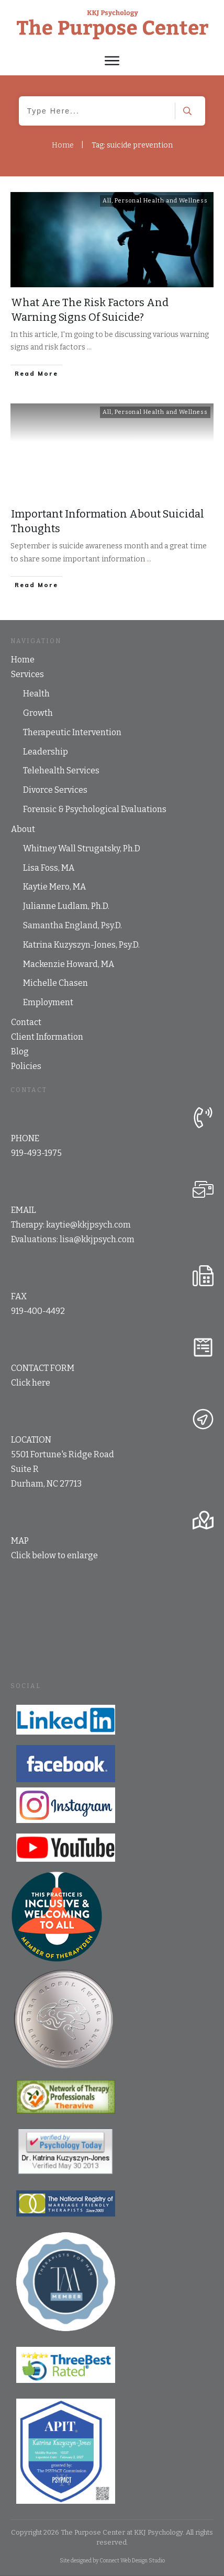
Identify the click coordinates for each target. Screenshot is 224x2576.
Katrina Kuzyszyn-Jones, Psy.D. (81, 945)
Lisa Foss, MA (48, 868)
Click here (30, 1383)
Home (23, 660)
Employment (48, 1002)
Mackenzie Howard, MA (68, 964)
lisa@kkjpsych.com (97, 1239)
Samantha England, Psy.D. (72, 925)
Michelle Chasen (55, 983)
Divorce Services (55, 790)
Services (27, 674)
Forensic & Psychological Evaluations (94, 809)
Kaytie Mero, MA (54, 887)
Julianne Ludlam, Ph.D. (66, 906)
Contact (26, 1022)
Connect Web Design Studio (132, 2561)
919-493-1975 (36, 1153)
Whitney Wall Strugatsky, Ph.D (81, 848)
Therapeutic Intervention (72, 732)
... (89, 347)
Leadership (45, 752)
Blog (20, 1051)
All (107, 200)
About (23, 829)
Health (36, 694)
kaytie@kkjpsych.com (88, 1225)
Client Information (47, 1037)
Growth (38, 713)
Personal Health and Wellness (161, 200)
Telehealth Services (61, 770)
